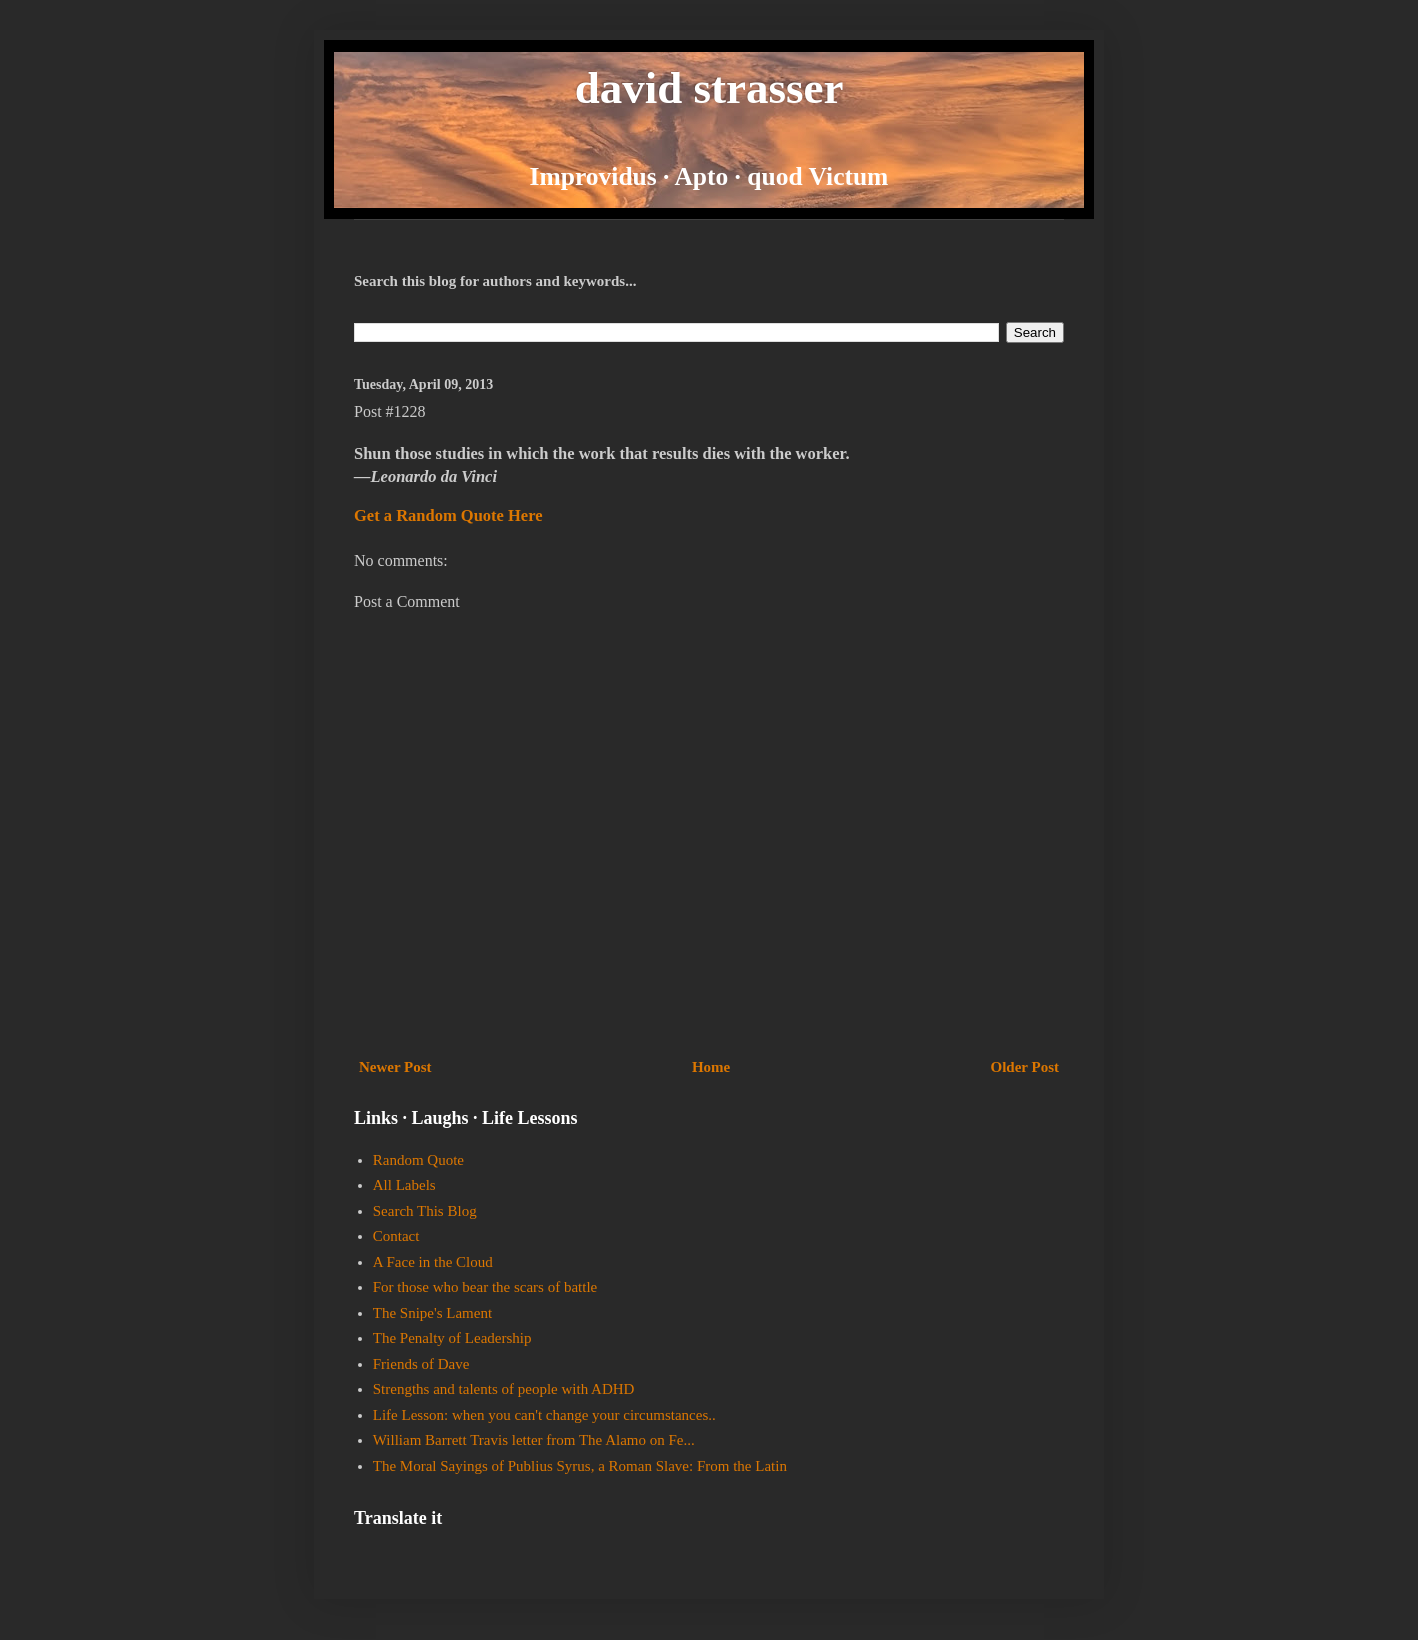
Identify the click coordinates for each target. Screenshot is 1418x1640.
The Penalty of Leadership (452, 1338)
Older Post (1025, 1067)
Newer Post (395, 1067)
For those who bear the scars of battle (485, 1287)
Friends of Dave (421, 1364)
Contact (396, 1236)
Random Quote (418, 1160)
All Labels (404, 1185)
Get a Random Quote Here (448, 515)
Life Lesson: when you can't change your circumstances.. (544, 1415)
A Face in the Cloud (433, 1262)
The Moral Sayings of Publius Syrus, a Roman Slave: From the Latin (580, 1466)
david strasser (709, 88)
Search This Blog (425, 1211)
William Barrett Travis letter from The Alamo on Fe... (534, 1440)
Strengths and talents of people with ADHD (504, 1389)
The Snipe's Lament (432, 1313)
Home (711, 1067)
